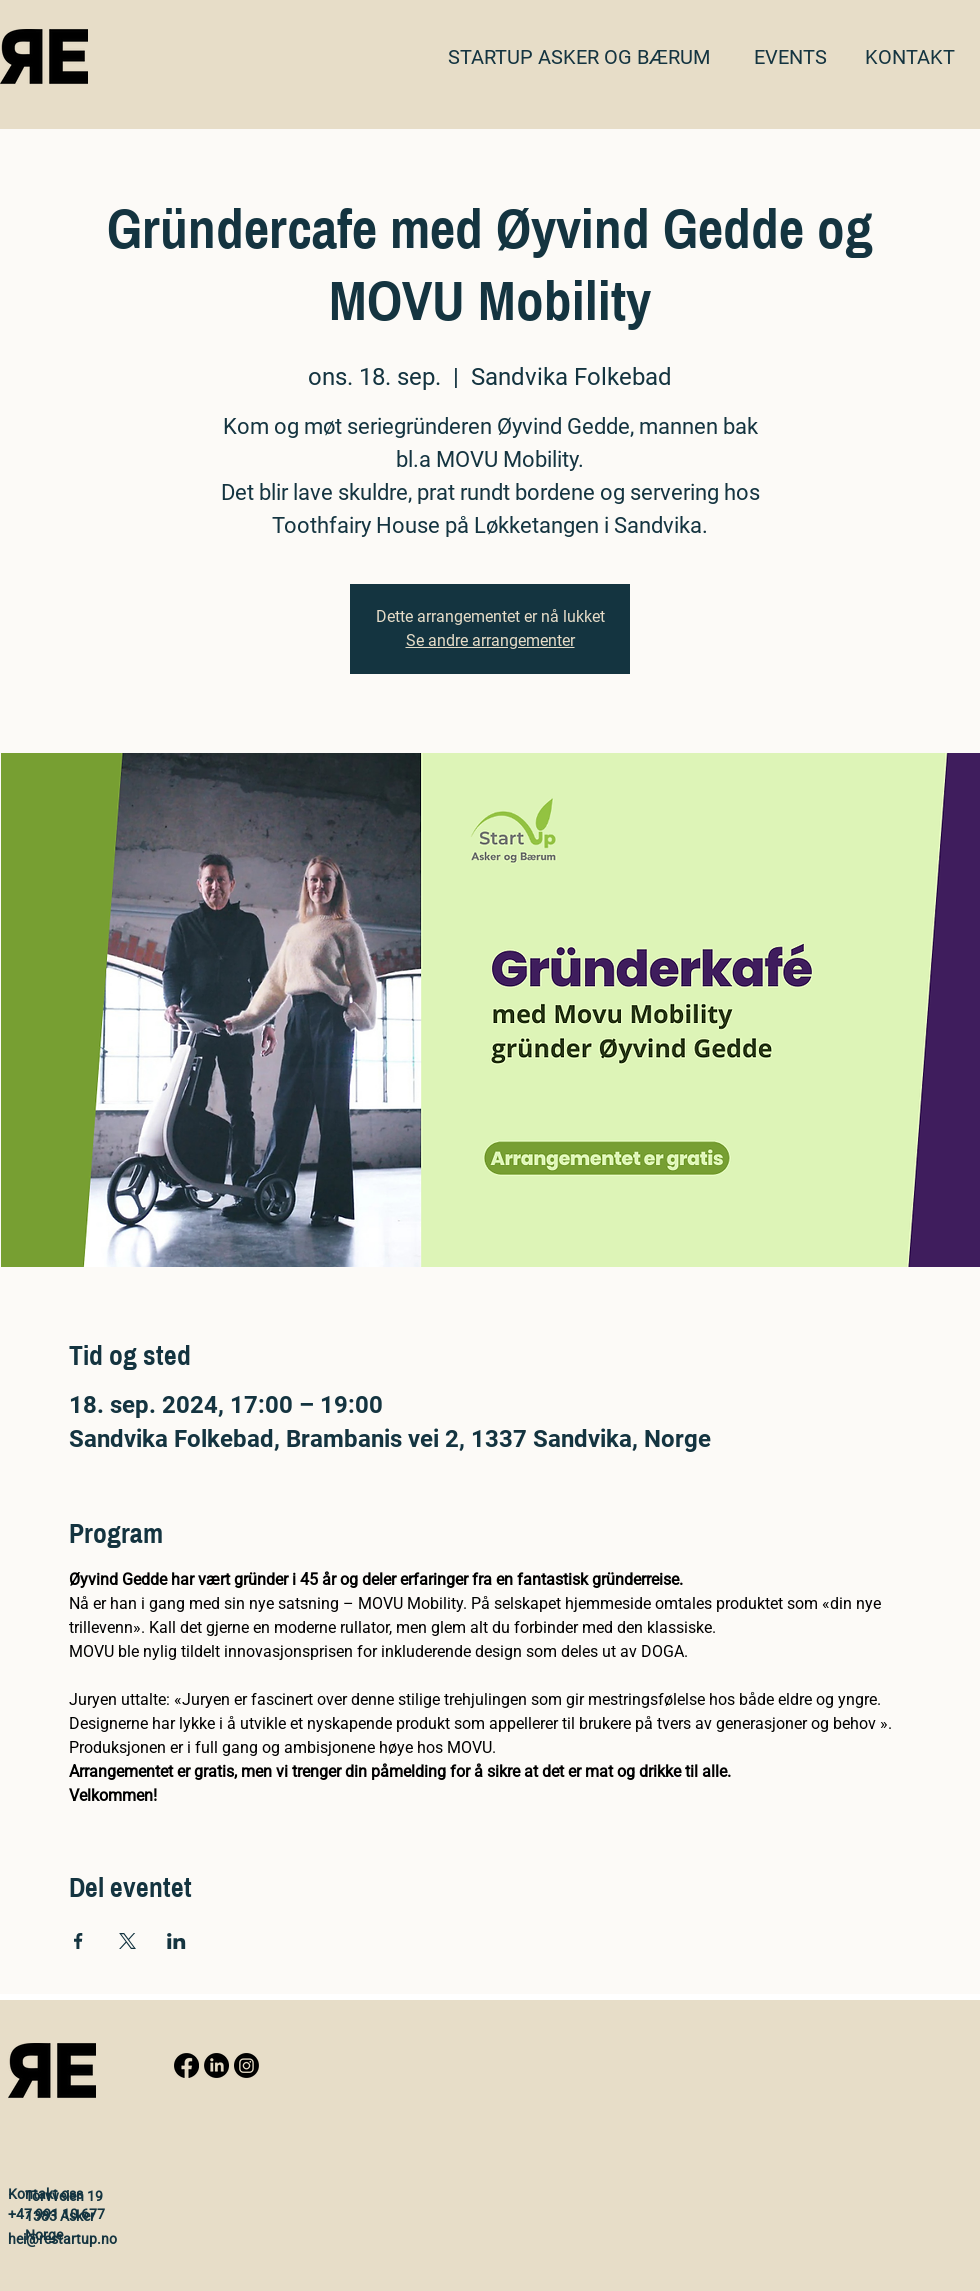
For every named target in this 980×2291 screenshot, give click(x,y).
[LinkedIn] (216, 2065)
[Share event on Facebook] (78, 1941)
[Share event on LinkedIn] (176, 1941)
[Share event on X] (127, 1941)
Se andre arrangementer (490, 640)
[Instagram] (246, 2065)
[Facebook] (186, 2065)
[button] (910, 57)
